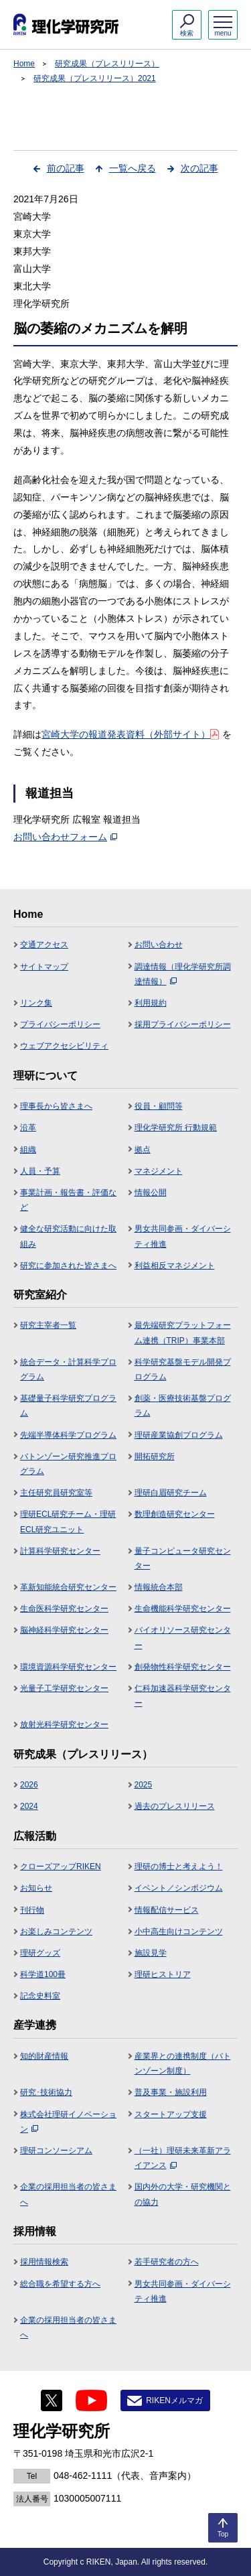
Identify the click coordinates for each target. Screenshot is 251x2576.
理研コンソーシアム (56, 2150)
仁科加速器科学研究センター (183, 1696)
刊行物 (32, 1910)
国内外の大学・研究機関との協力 (183, 2194)
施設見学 (151, 1953)
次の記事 (199, 168)
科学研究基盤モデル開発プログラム (183, 1369)
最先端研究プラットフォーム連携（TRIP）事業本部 (183, 1332)
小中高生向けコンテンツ (179, 1931)
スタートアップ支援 (171, 2114)
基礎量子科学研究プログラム (68, 1406)
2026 (29, 1784)
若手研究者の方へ (167, 2261)
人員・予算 (40, 1171)
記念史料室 (40, 1996)
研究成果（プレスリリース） (107, 63)
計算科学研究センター (60, 1551)
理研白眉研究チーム (171, 1492)
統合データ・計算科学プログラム (68, 1369)
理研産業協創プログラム (179, 1435)
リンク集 (36, 1003)
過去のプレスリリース (175, 1806)
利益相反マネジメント (175, 1265)
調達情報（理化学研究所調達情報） (183, 974)
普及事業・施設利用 (171, 2092)
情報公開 (151, 1192)
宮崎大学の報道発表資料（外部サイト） (130, 734)
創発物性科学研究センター (183, 1667)
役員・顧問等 (159, 1106)
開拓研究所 (155, 1456)
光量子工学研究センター (64, 1688)
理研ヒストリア (163, 1974)
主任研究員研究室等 (56, 1492)
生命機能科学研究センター (183, 1608)
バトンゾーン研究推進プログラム (68, 1464)
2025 (144, 1784)
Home (24, 63)
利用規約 (151, 1003)
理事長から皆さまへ (56, 1106)
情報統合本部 (159, 1587)
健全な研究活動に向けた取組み (68, 1236)
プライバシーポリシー (60, 1024)
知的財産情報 (44, 2056)
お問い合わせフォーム (65, 836)
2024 (29, 1806)
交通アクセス (44, 944)
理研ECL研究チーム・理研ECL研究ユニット (68, 1521)
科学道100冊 (43, 1974)
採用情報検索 (44, 2261)
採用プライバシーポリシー (183, 1024)
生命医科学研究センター (64, 1608)
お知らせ (36, 1888)
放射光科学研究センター (64, 1724)
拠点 (143, 1149)
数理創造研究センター (175, 1514)
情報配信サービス (167, 1910)
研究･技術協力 (46, 2092)
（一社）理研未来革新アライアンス (183, 2158)
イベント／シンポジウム (179, 1888)
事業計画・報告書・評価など (68, 1200)
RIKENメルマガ (174, 2400)
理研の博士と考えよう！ (179, 1866)
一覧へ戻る (132, 168)
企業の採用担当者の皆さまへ (68, 2194)
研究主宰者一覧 (48, 1325)
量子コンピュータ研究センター (183, 1558)
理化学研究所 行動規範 (176, 1127)
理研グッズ (40, 1953)
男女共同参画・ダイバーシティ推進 (183, 1236)
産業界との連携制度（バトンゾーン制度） (183, 2063)
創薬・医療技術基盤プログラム (183, 1406)
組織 (28, 1149)
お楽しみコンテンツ (56, 1931)
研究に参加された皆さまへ (68, 1265)
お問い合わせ (159, 944)
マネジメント (159, 1171)
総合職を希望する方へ (60, 2284)
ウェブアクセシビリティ (64, 1045)
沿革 (28, 1127)
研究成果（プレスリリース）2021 (94, 78)
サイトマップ (44, 966)
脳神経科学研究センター (64, 1630)
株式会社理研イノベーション (68, 2122)
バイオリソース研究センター (183, 1637)
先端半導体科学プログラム (68, 1435)
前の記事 (65, 168)
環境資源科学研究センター (68, 1667)
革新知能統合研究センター (68, 1587)
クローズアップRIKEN (60, 1866)
